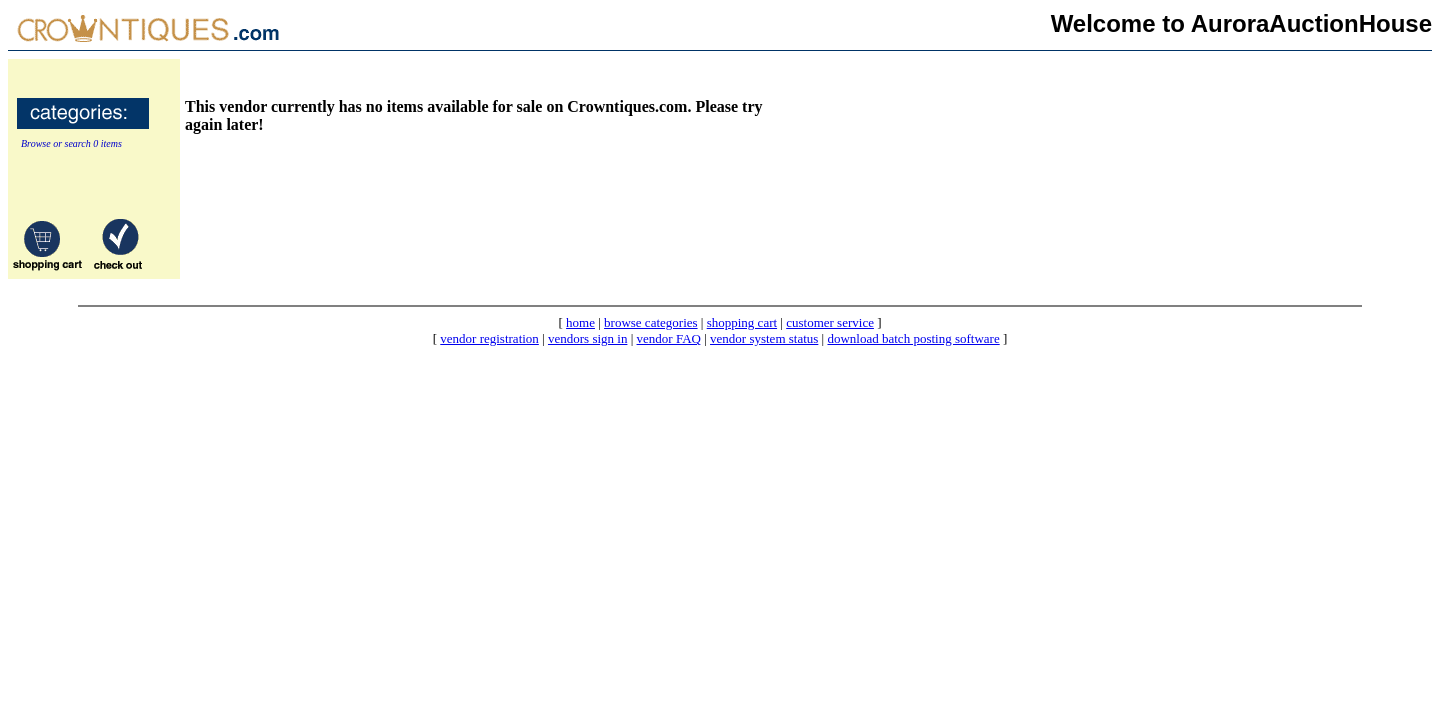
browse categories (651, 322)
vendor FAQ (669, 338)
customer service (830, 322)
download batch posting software (913, 338)
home (580, 322)
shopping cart (742, 322)
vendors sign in (587, 338)
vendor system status (764, 338)
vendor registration (489, 338)
